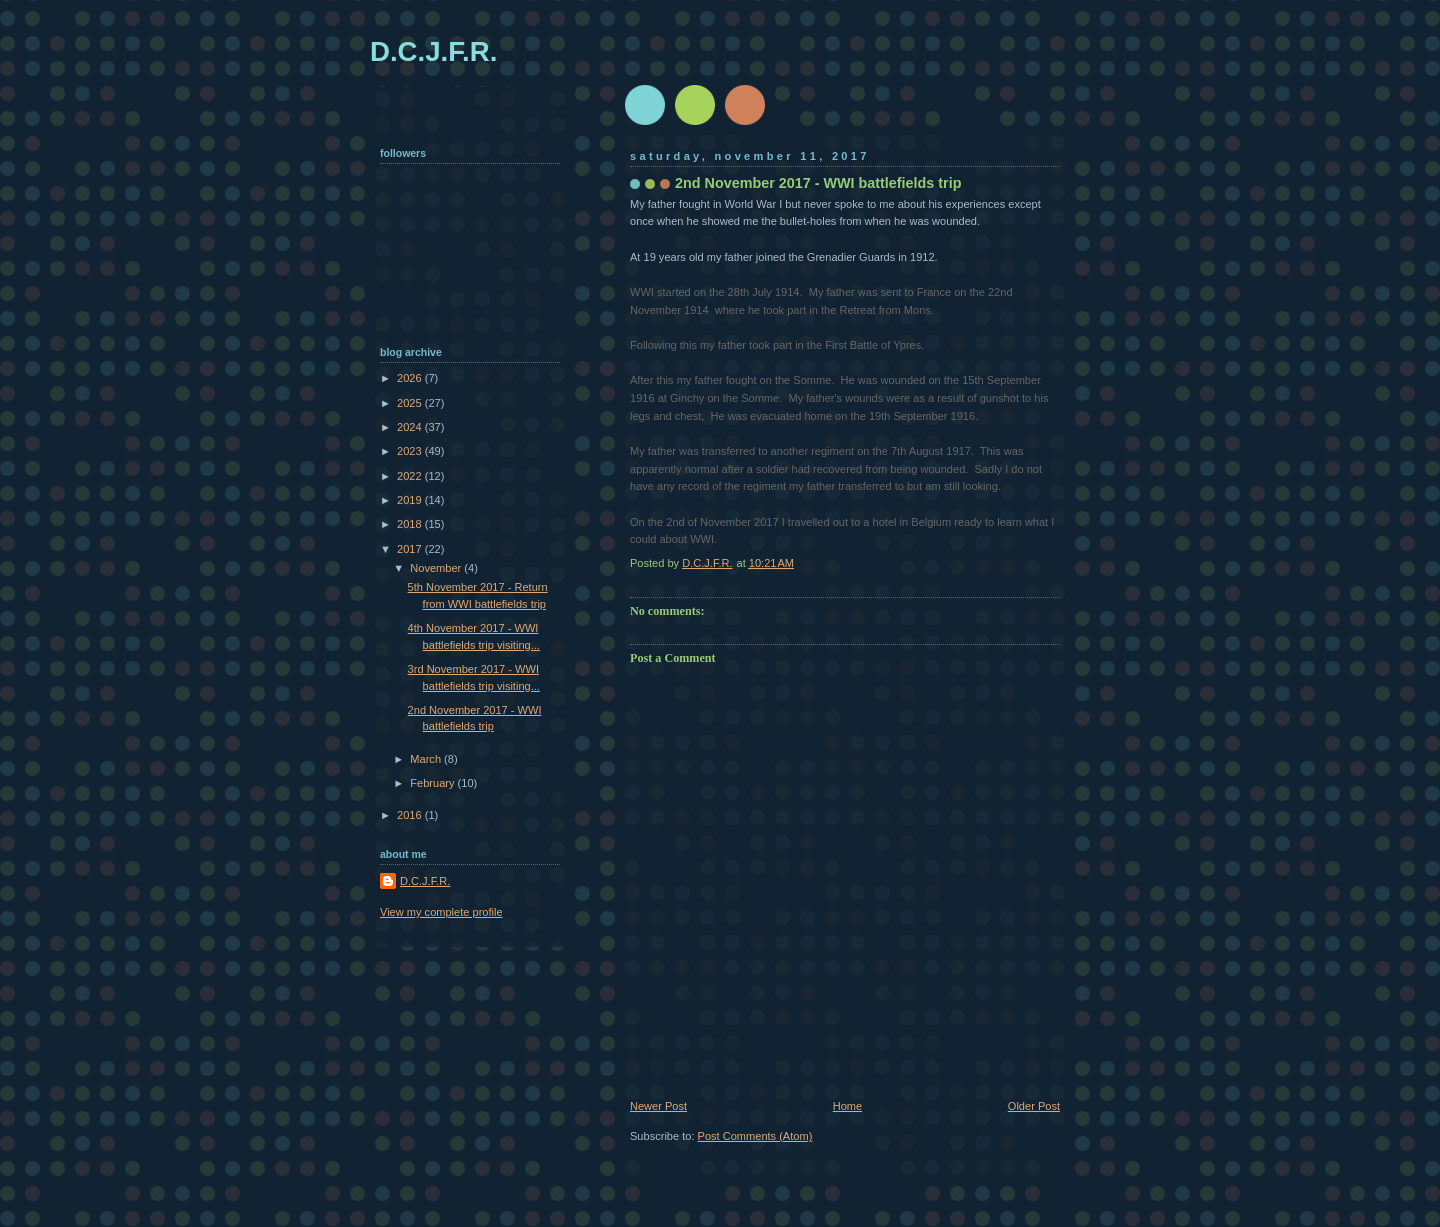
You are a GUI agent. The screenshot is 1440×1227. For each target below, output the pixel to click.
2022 (411, 476)
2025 (411, 403)
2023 (411, 451)
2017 (411, 549)
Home (847, 1106)
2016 (411, 815)
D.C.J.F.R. (433, 51)
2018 (411, 524)
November (437, 568)
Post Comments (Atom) (755, 1136)
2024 (411, 427)
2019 (411, 500)
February (433, 783)
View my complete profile (441, 912)
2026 (411, 378)
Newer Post (658, 1106)
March (427, 759)
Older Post (1034, 1106)
